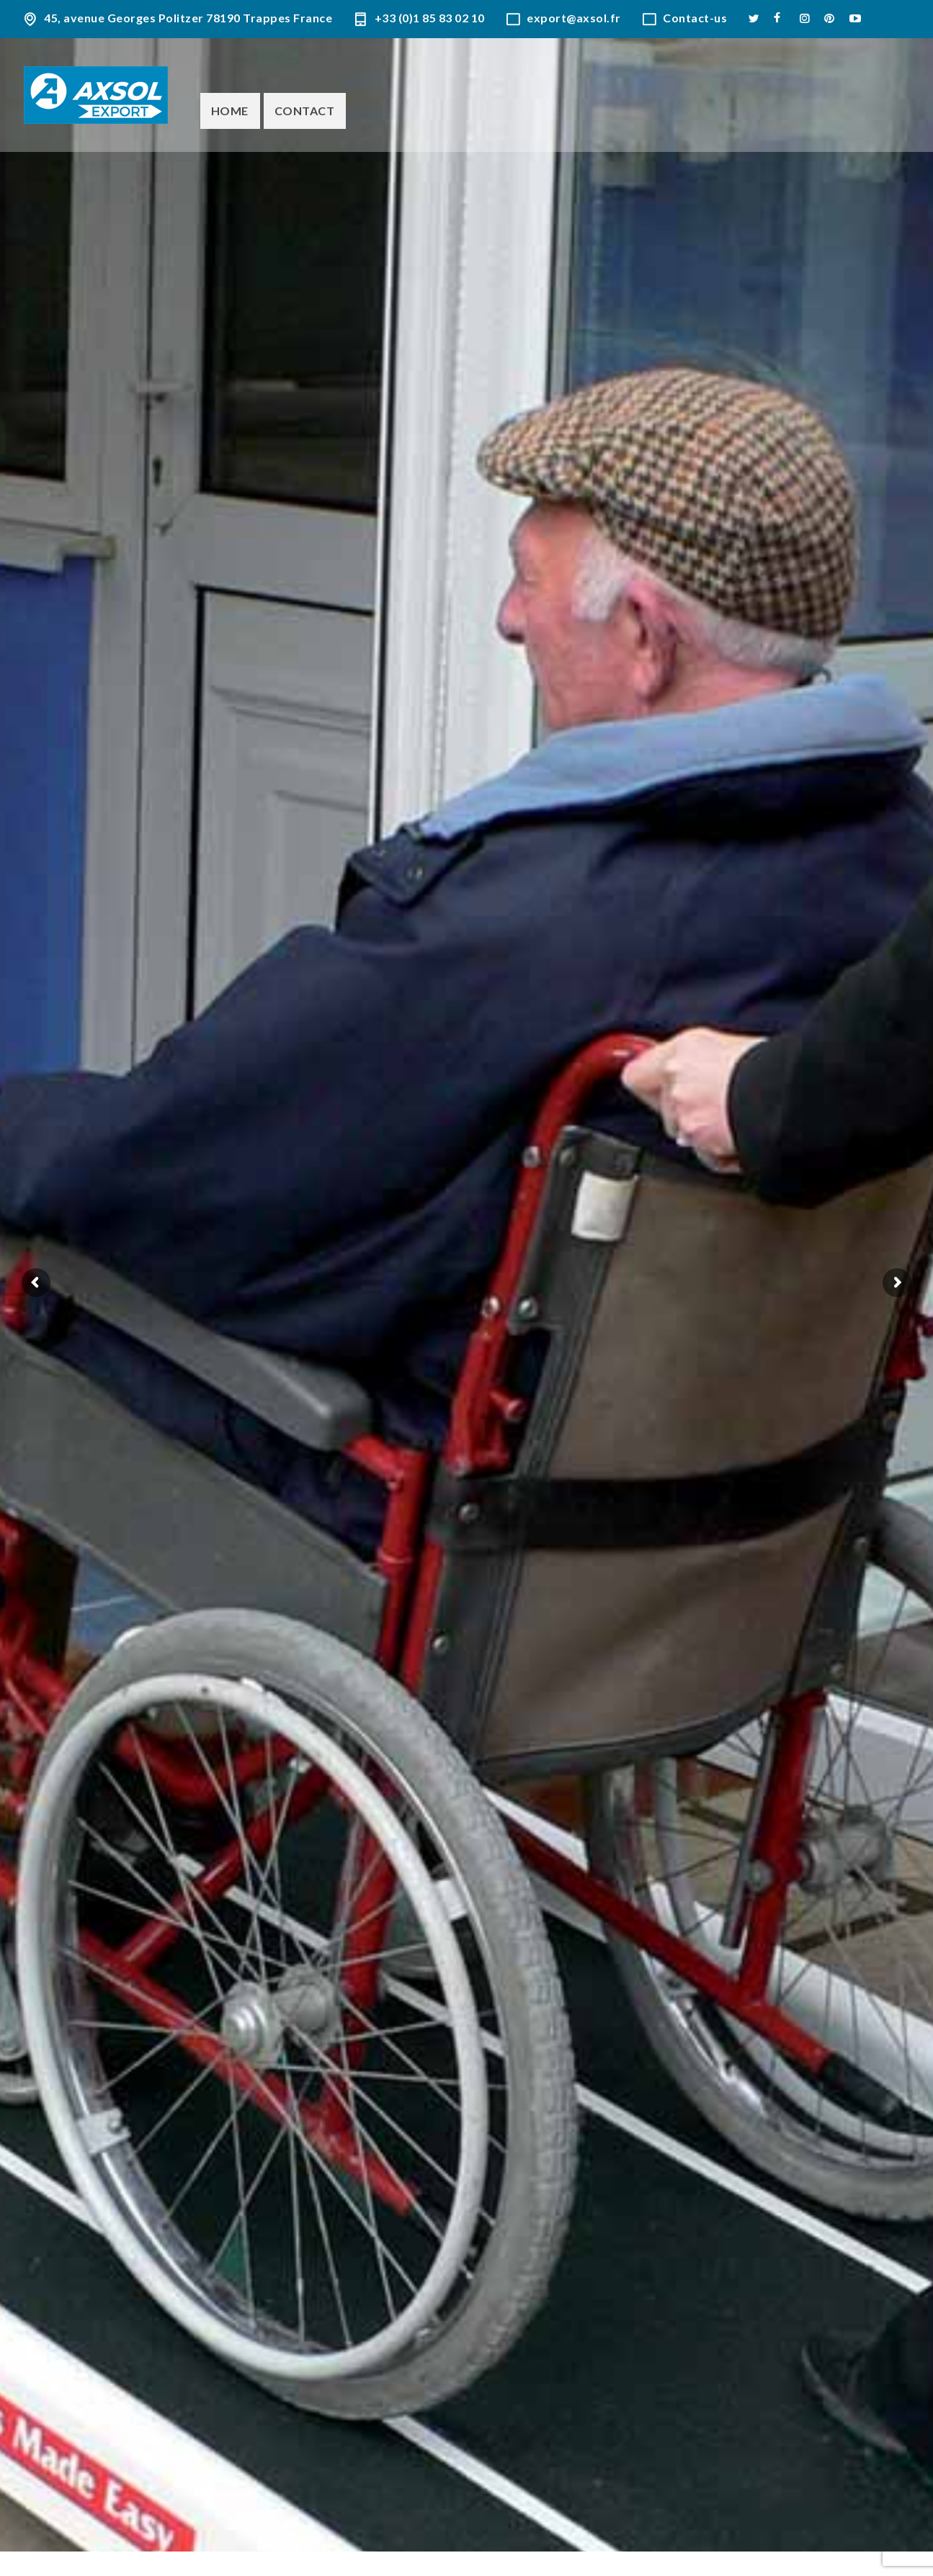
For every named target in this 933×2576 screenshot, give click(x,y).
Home (230, 110)
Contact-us (695, 18)
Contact (304, 110)
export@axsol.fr (574, 18)
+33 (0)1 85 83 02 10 (430, 18)
